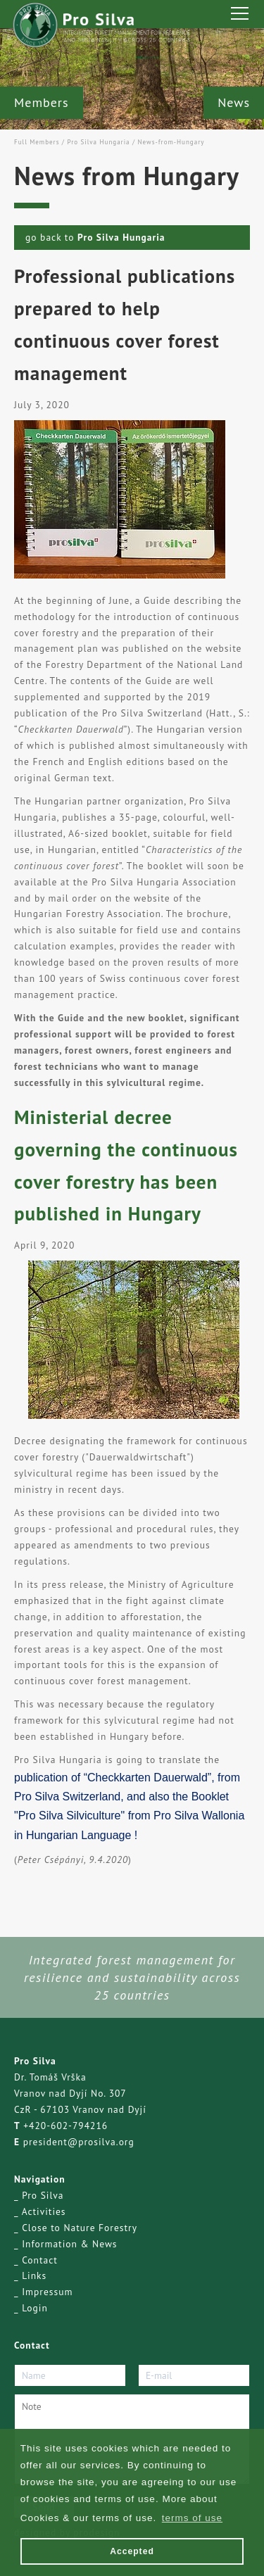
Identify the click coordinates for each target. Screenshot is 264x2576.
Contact (40, 2260)
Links (34, 2275)
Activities (44, 2211)
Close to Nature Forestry (79, 2227)
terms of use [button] (192, 2518)
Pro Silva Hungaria (98, 142)
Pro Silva (42, 2195)
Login (35, 2308)
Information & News (69, 2243)
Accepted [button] (132, 2551)
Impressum (47, 2291)
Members (41, 102)
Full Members (36, 142)
